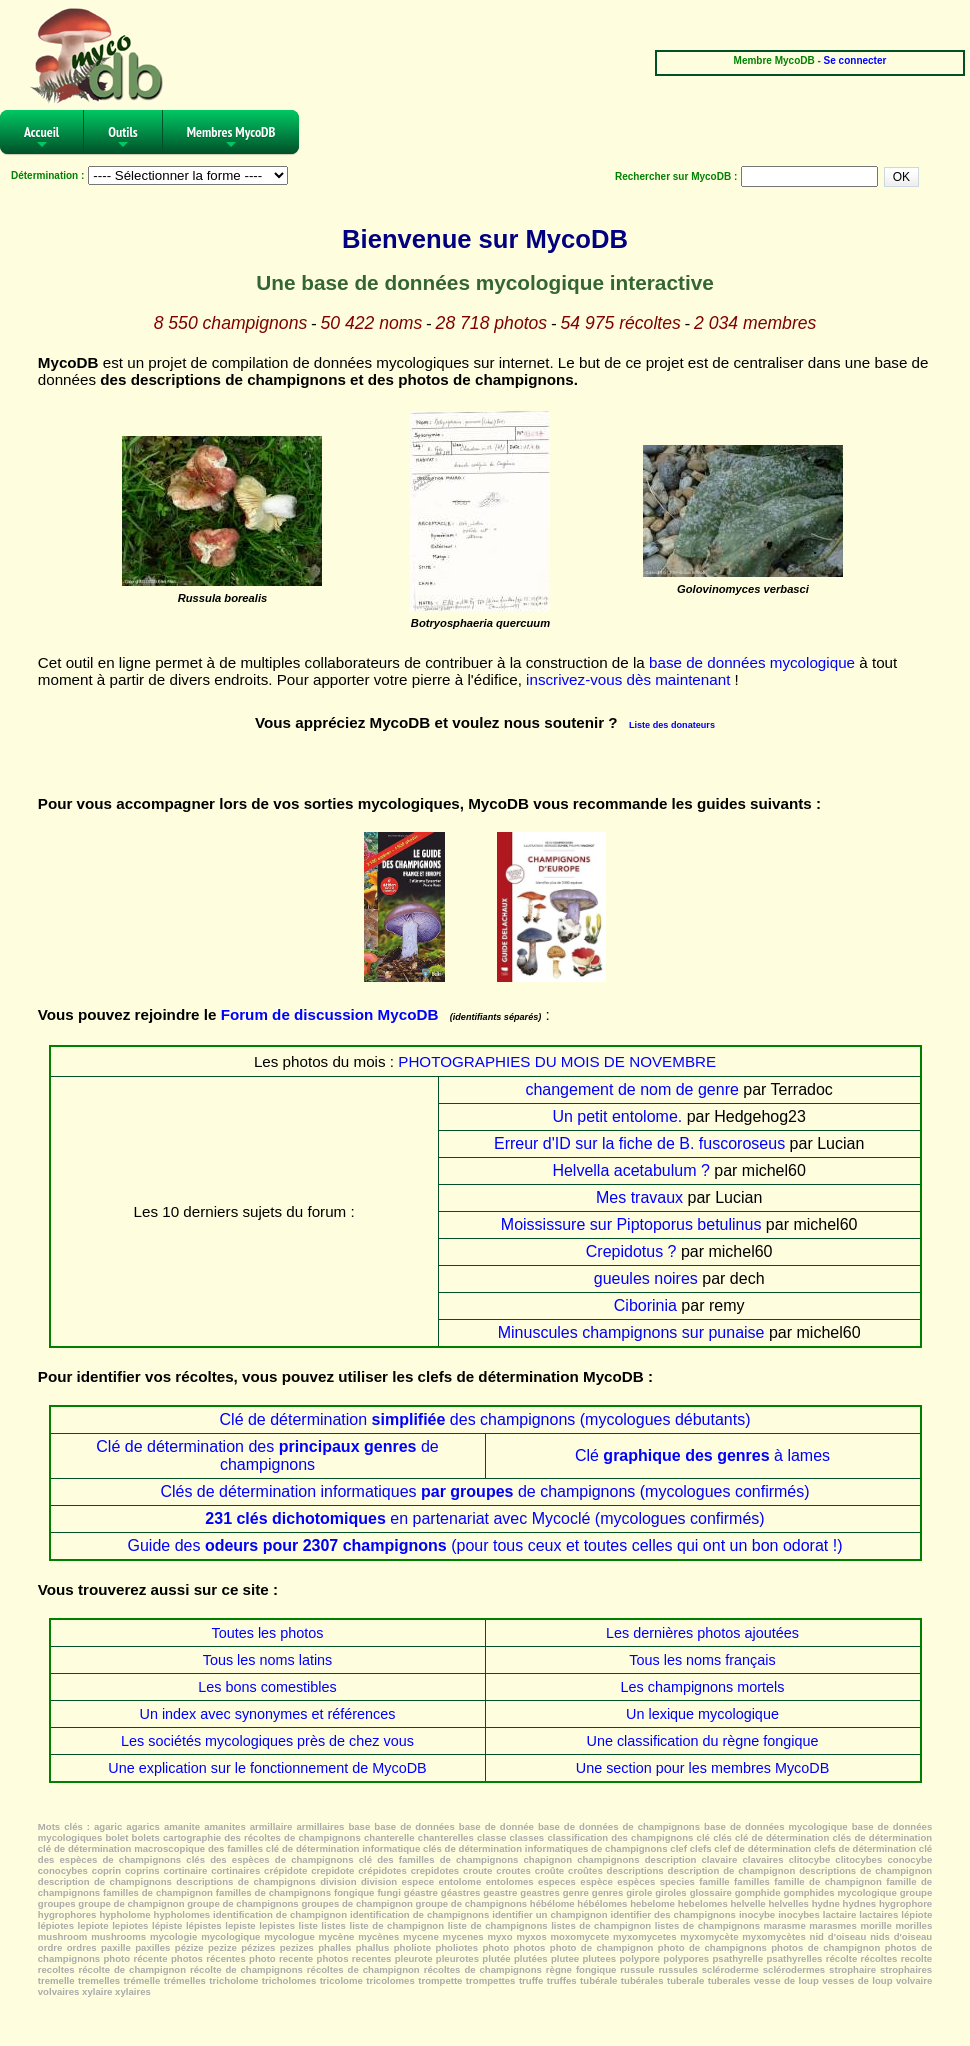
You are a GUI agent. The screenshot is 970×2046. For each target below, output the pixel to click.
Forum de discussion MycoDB (330, 1014)
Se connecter (855, 60)
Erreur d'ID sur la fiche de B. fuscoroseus (639, 1143)
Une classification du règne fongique (703, 1741)
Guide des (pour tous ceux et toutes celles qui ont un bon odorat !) (484, 1545)
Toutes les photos (268, 1633)
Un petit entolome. (617, 1116)
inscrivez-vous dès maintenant (628, 679)
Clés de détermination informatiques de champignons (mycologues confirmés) (484, 1491)
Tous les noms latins (268, 1660)
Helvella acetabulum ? (630, 1170)
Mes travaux (639, 1197)
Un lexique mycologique (702, 1714)
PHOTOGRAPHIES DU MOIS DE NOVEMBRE (557, 1061)
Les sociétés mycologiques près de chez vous (267, 1741)
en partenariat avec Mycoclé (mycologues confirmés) (484, 1518)
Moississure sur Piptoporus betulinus (631, 1224)
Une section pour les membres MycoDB (703, 1768)
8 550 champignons (231, 323)
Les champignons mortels (703, 1687)
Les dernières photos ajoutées (702, 1633)
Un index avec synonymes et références (268, 1714)
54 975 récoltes (620, 323)
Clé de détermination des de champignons (267, 1455)
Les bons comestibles (267, 1687)
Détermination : (47, 175)
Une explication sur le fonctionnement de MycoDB (267, 1768)
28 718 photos (492, 323)
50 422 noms (372, 323)
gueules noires (646, 1278)
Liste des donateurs (672, 725)
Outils (123, 138)
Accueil (41, 138)
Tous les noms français (702, 1660)
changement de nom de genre (631, 1089)
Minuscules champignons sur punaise (631, 1332)
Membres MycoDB (231, 138)
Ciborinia (645, 1305)
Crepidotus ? (631, 1251)
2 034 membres (755, 323)
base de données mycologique (752, 662)
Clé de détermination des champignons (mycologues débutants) (485, 1419)
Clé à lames (702, 1455)
